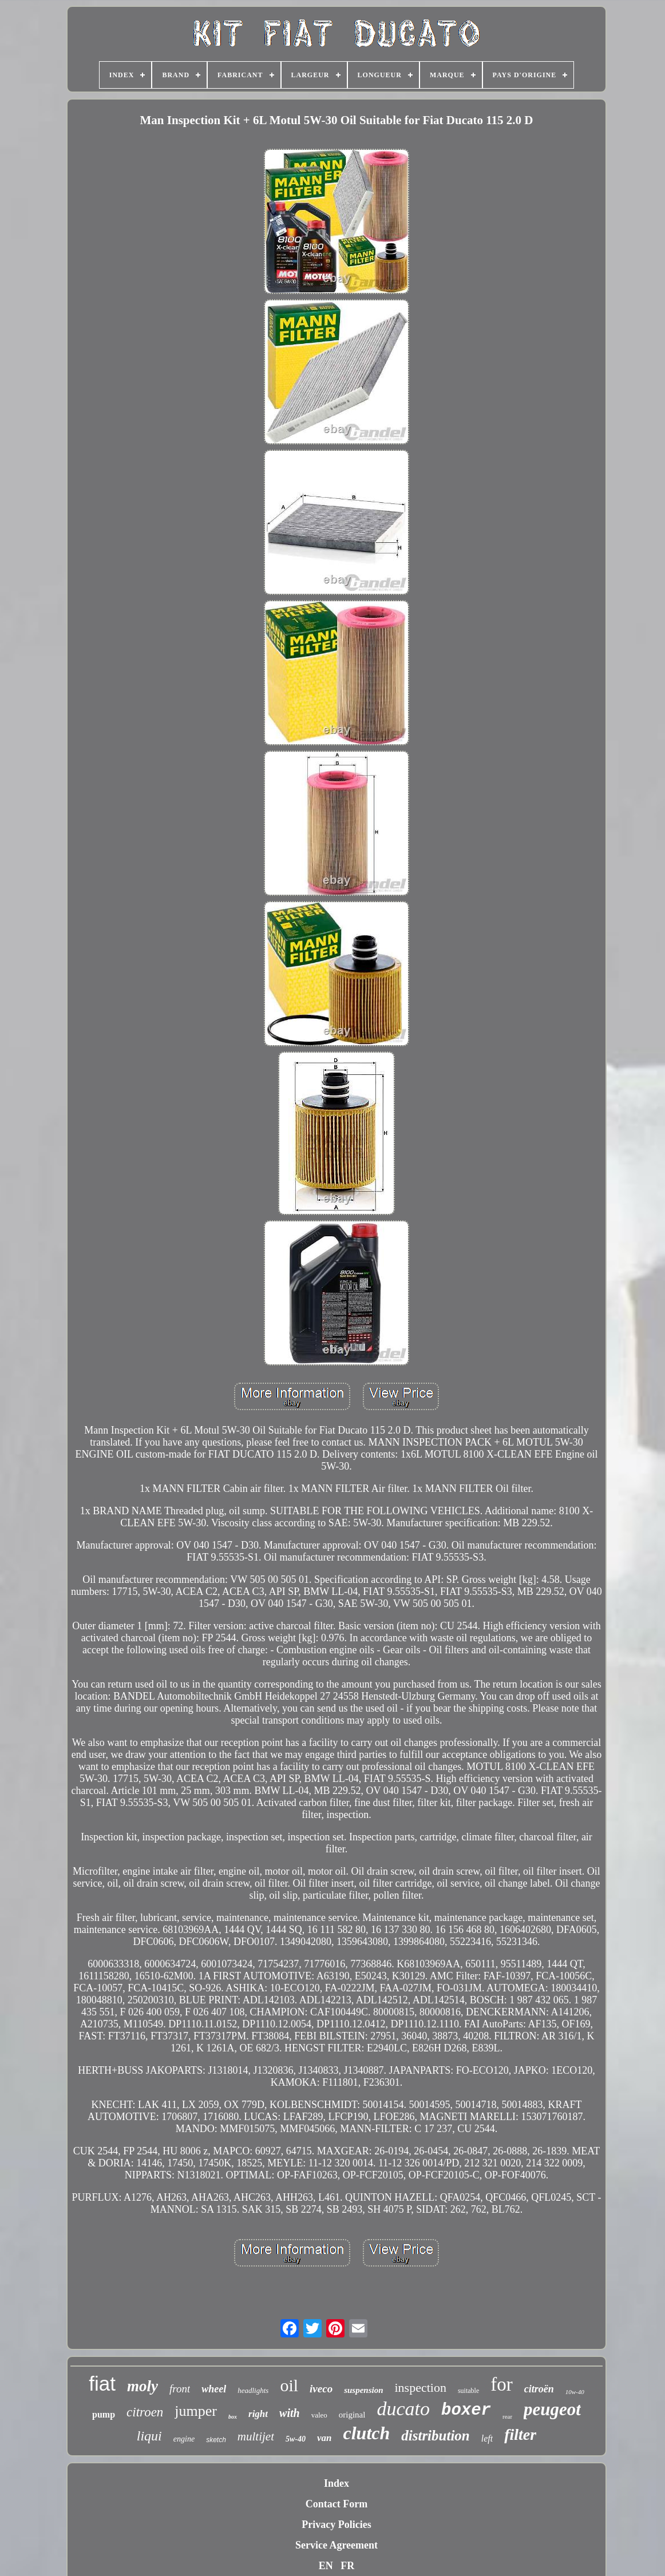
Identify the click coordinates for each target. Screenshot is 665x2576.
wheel (213, 2389)
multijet (256, 2436)
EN (326, 2565)
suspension (363, 2390)
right (258, 2413)
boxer (466, 2410)
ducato (403, 2408)
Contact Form (336, 2504)
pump (103, 2414)
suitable (468, 2391)
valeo (319, 2415)
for (501, 2384)
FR (347, 2565)
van (324, 2437)
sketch (216, 2440)
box (232, 2417)
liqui (149, 2435)
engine (184, 2439)
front (179, 2389)
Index (336, 2483)
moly (142, 2386)
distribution (435, 2435)
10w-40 (574, 2391)
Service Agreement (336, 2545)
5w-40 (296, 2439)
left (487, 2438)
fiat (102, 2383)
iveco (321, 2389)
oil (289, 2385)
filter (520, 2434)
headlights (253, 2390)
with (289, 2413)
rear (507, 2416)
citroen (144, 2412)
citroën (539, 2389)
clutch (366, 2433)
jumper (196, 2411)
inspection (420, 2387)
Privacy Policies (336, 2524)
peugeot (552, 2409)
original (352, 2414)
